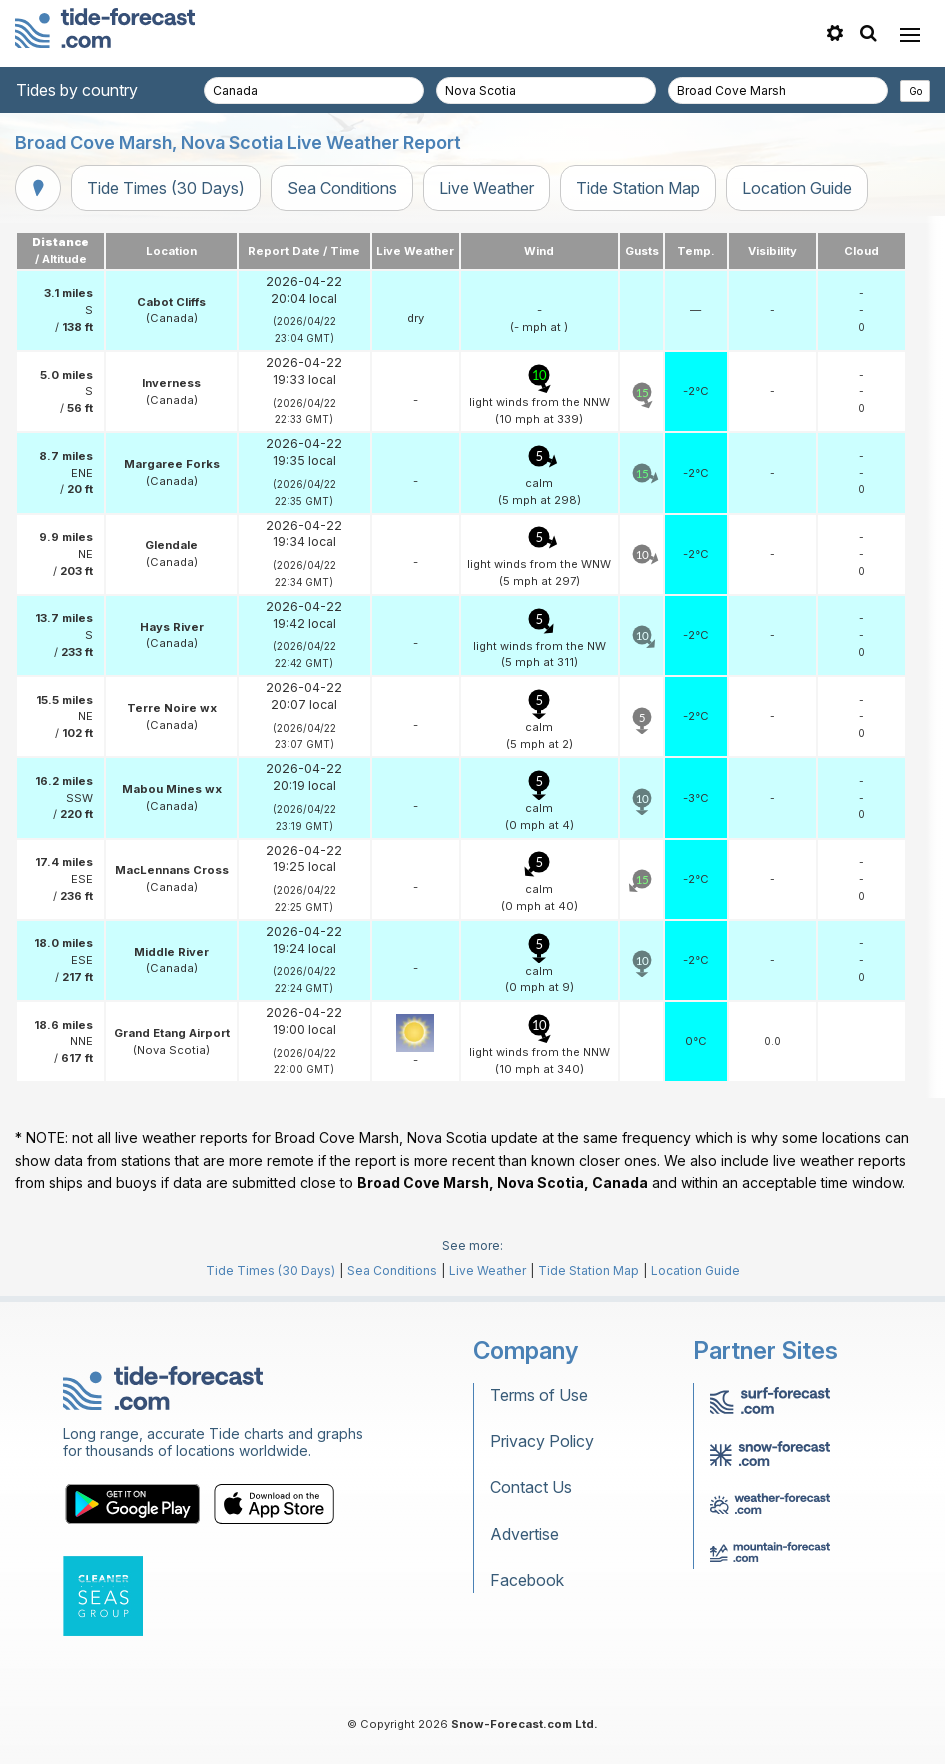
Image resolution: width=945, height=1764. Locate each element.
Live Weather (486, 188)
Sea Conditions (342, 188)
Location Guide (797, 188)
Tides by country (77, 90)
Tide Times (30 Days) (166, 188)
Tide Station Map (638, 188)
